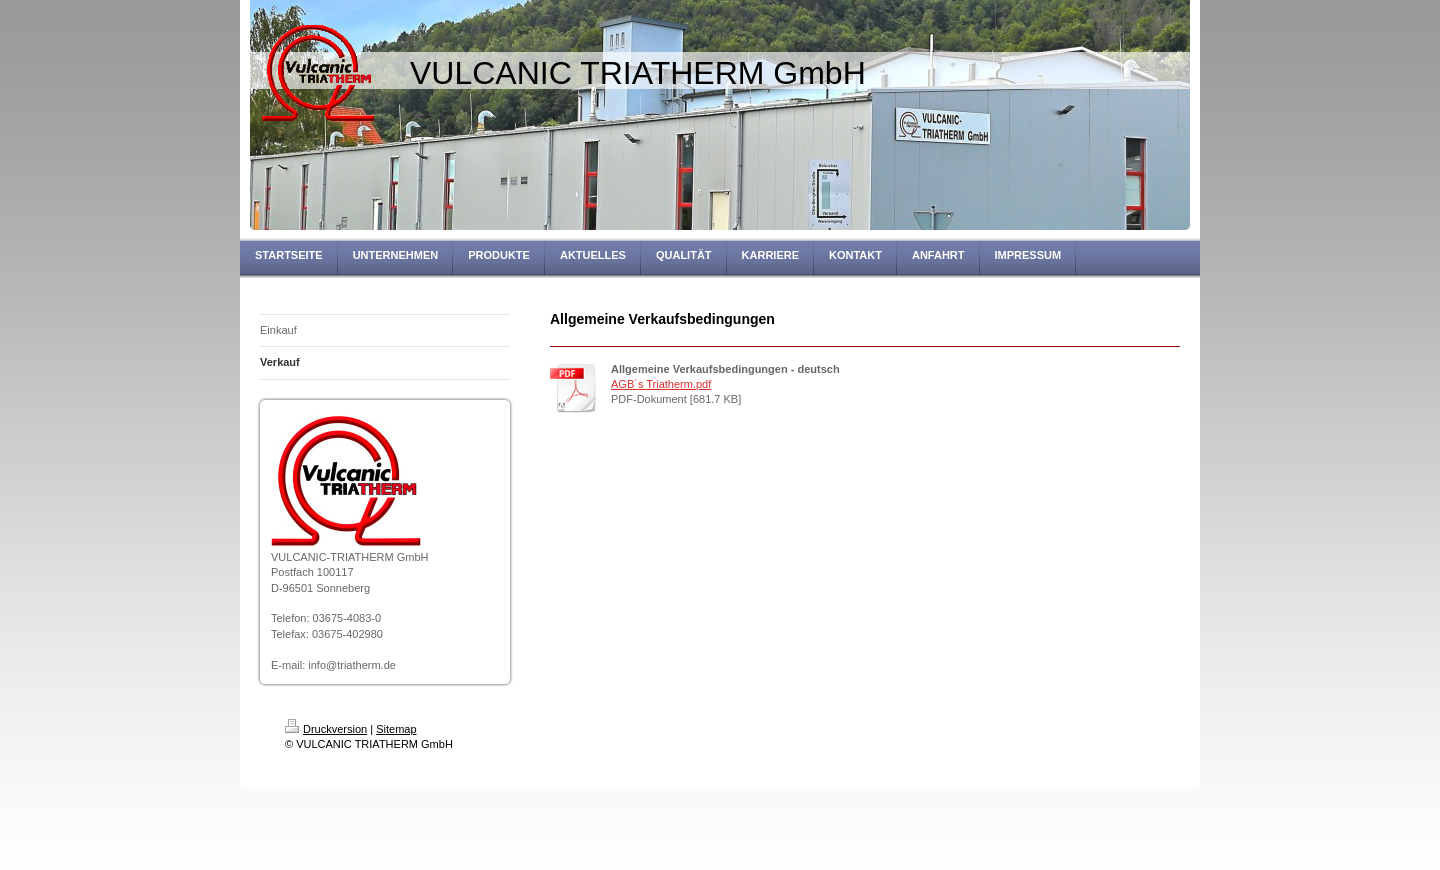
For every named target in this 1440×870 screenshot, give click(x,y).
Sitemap (396, 729)
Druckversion (326, 729)
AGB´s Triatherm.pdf (661, 384)
